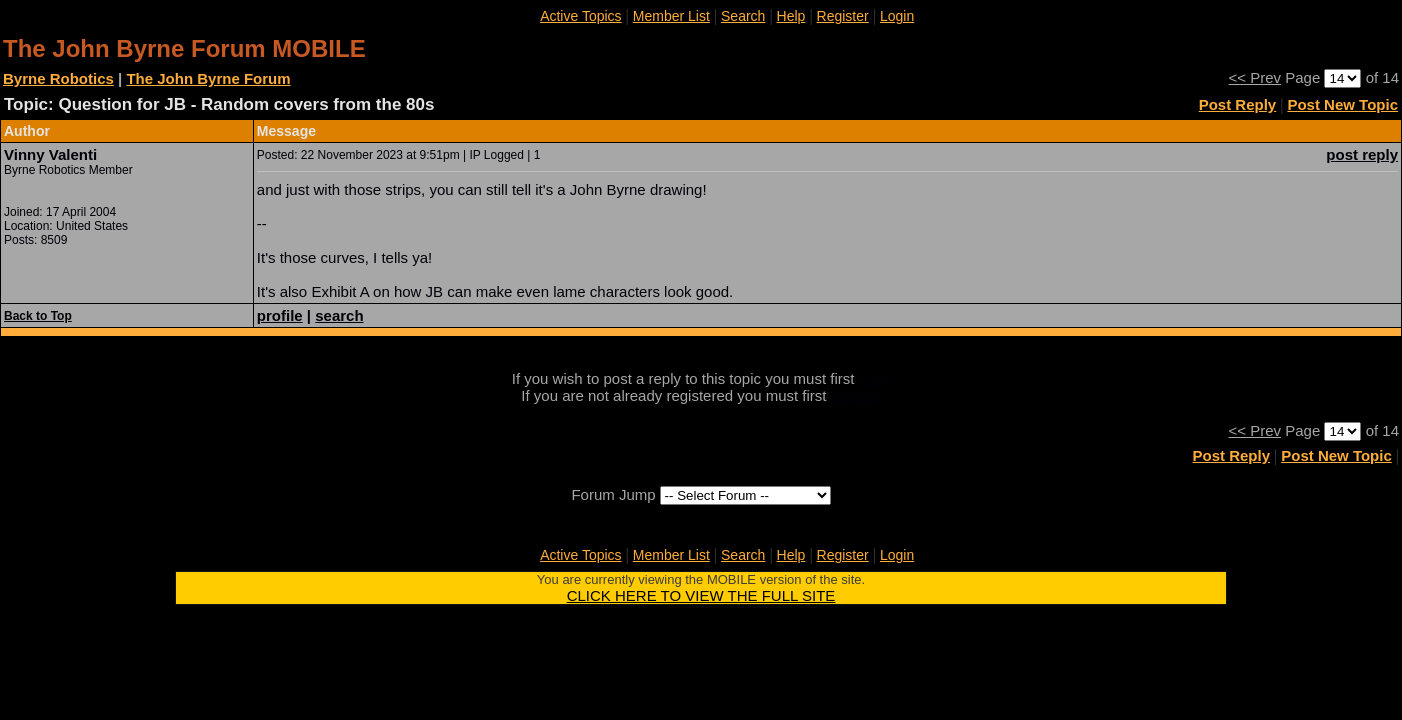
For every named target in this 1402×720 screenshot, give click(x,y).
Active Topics (580, 16)
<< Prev (1255, 77)
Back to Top (38, 316)
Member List (671, 16)
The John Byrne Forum (208, 78)
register (856, 395)
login (875, 378)
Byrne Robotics (58, 78)
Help (791, 16)
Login (897, 16)
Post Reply (1238, 104)
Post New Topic (1342, 104)
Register (843, 16)
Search (743, 16)
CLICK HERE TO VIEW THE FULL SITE (701, 595)
